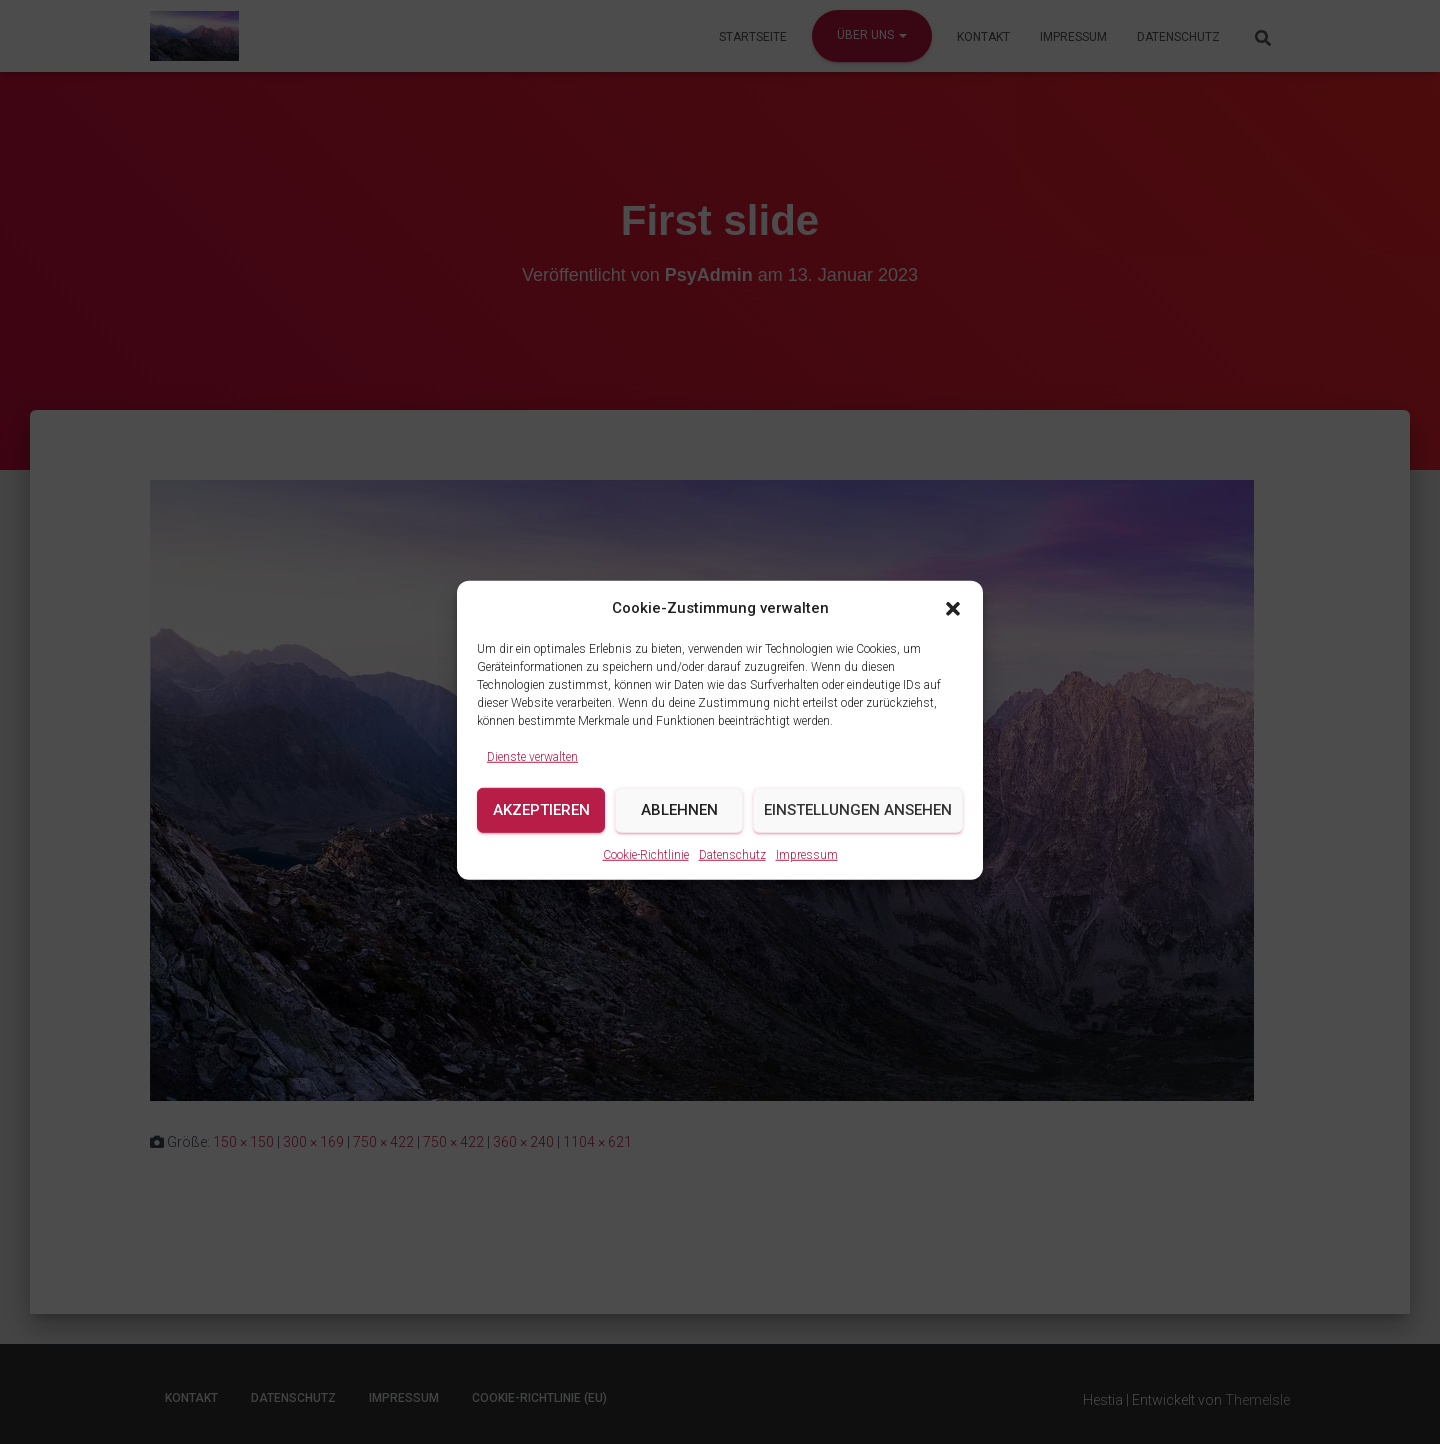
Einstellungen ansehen (858, 831)
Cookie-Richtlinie (646, 876)
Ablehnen (679, 831)
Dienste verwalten (532, 778)
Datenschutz (732, 876)
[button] (953, 629)
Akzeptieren (541, 831)
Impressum (807, 876)
